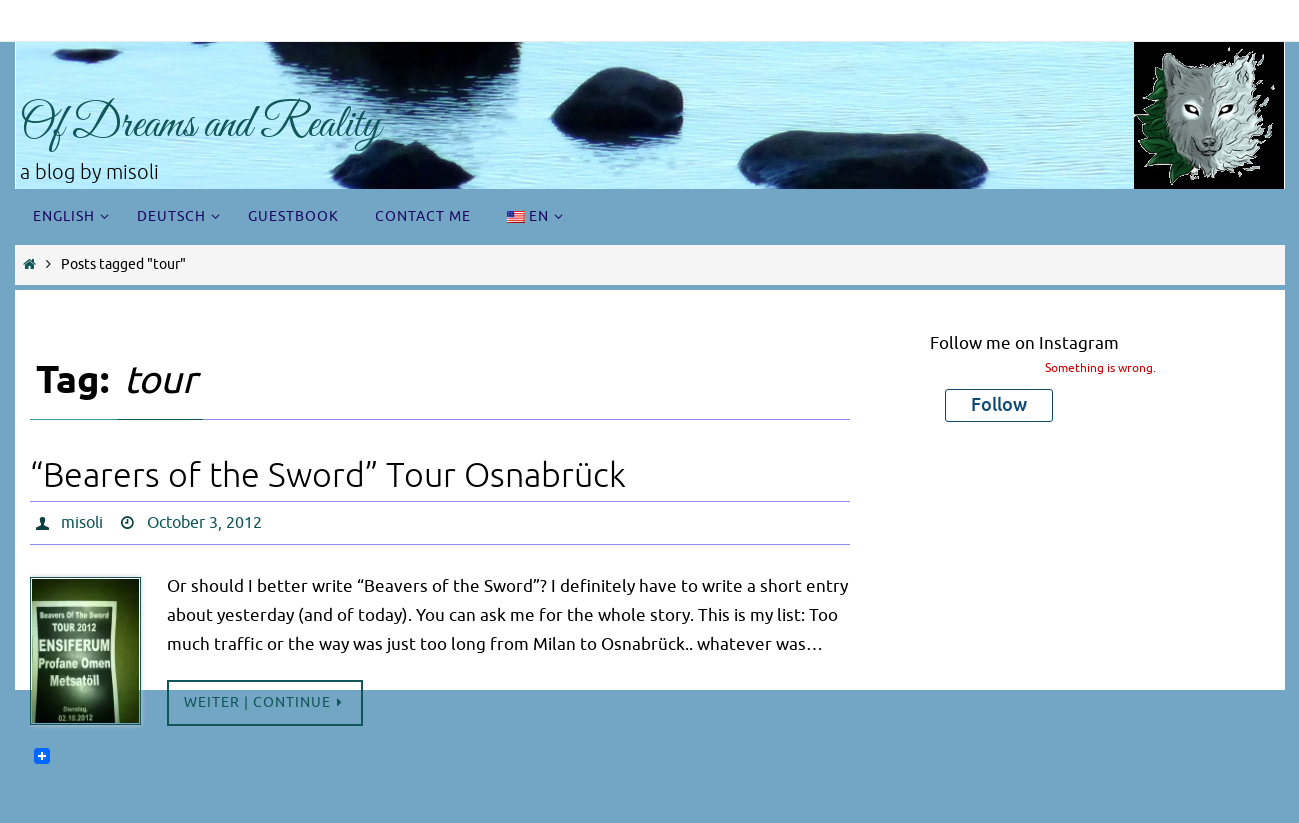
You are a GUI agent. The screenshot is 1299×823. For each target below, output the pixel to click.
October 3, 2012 (204, 523)
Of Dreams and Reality (200, 125)
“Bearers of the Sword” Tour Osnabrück (328, 475)
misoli (82, 523)
